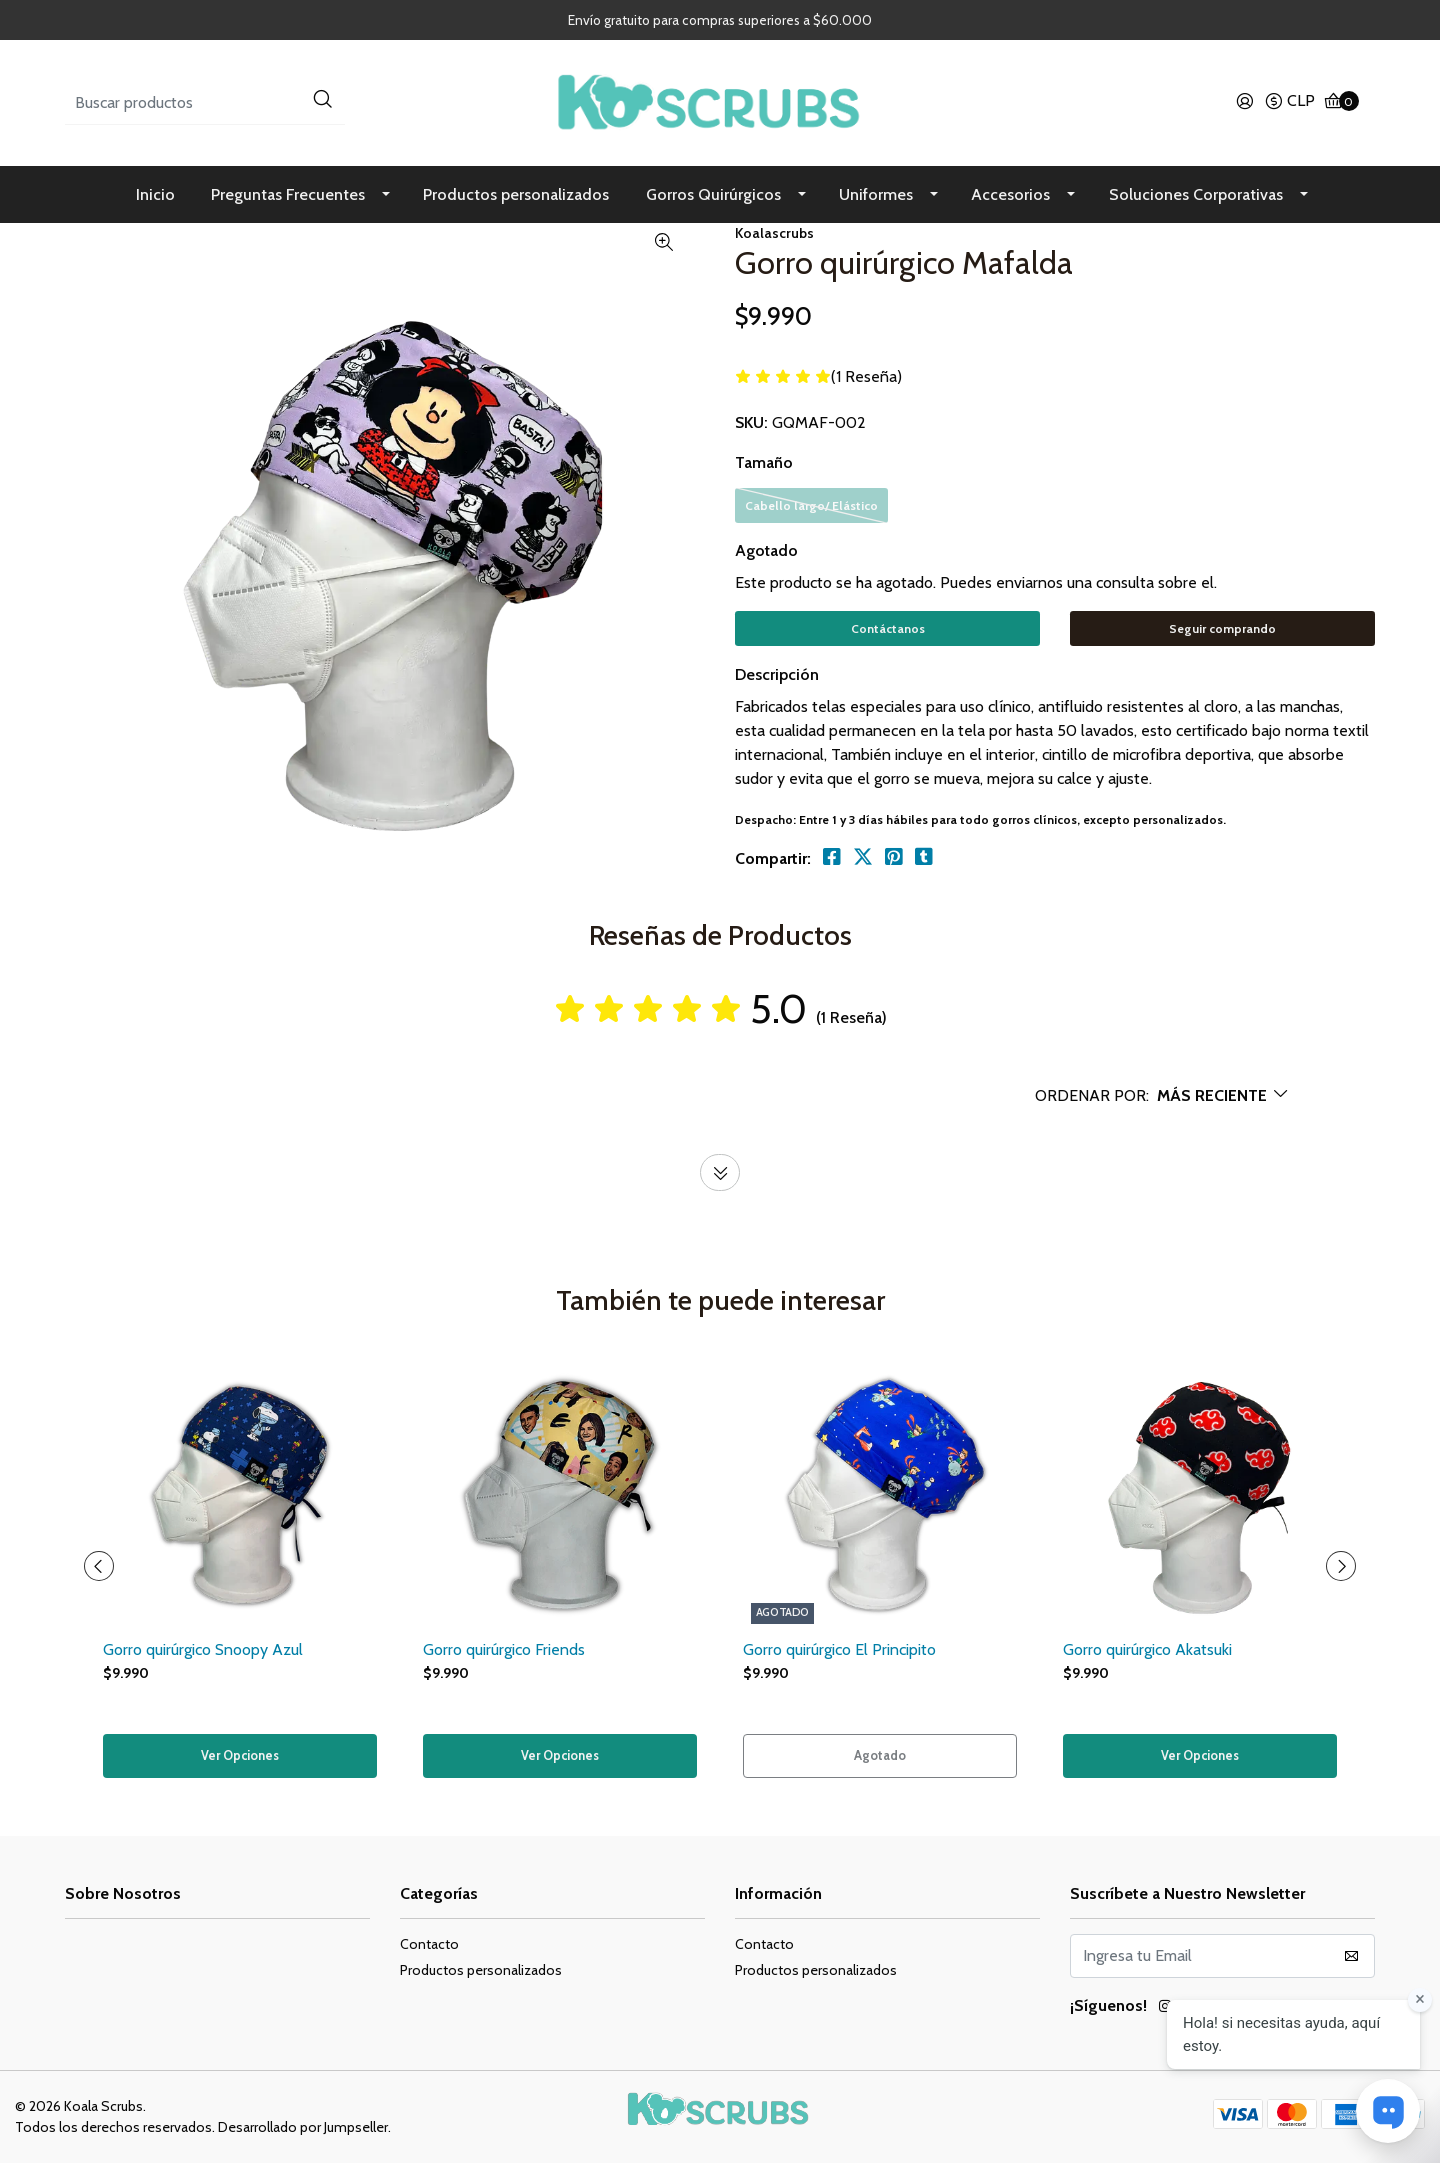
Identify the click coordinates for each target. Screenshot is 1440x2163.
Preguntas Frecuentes (288, 194)
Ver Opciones (240, 1755)
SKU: (751, 422)
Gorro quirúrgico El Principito (839, 1647)
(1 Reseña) (866, 377)
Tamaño (764, 462)
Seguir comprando (1222, 628)
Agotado (766, 550)
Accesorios (1010, 194)
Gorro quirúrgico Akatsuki (1147, 1647)
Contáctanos (888, 628)
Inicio (155, 194)
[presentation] (100, 1565)
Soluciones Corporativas (1196, 194)
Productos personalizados (516, 194)
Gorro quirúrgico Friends (504, 1647)
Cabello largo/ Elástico (811, 505)
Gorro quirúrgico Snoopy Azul (203, 1647)
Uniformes (876, 194)
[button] (1289, 103)
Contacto (429, 1943)
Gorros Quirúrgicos (713, 194)
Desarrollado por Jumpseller (303, 2126)
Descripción (777, 673)
